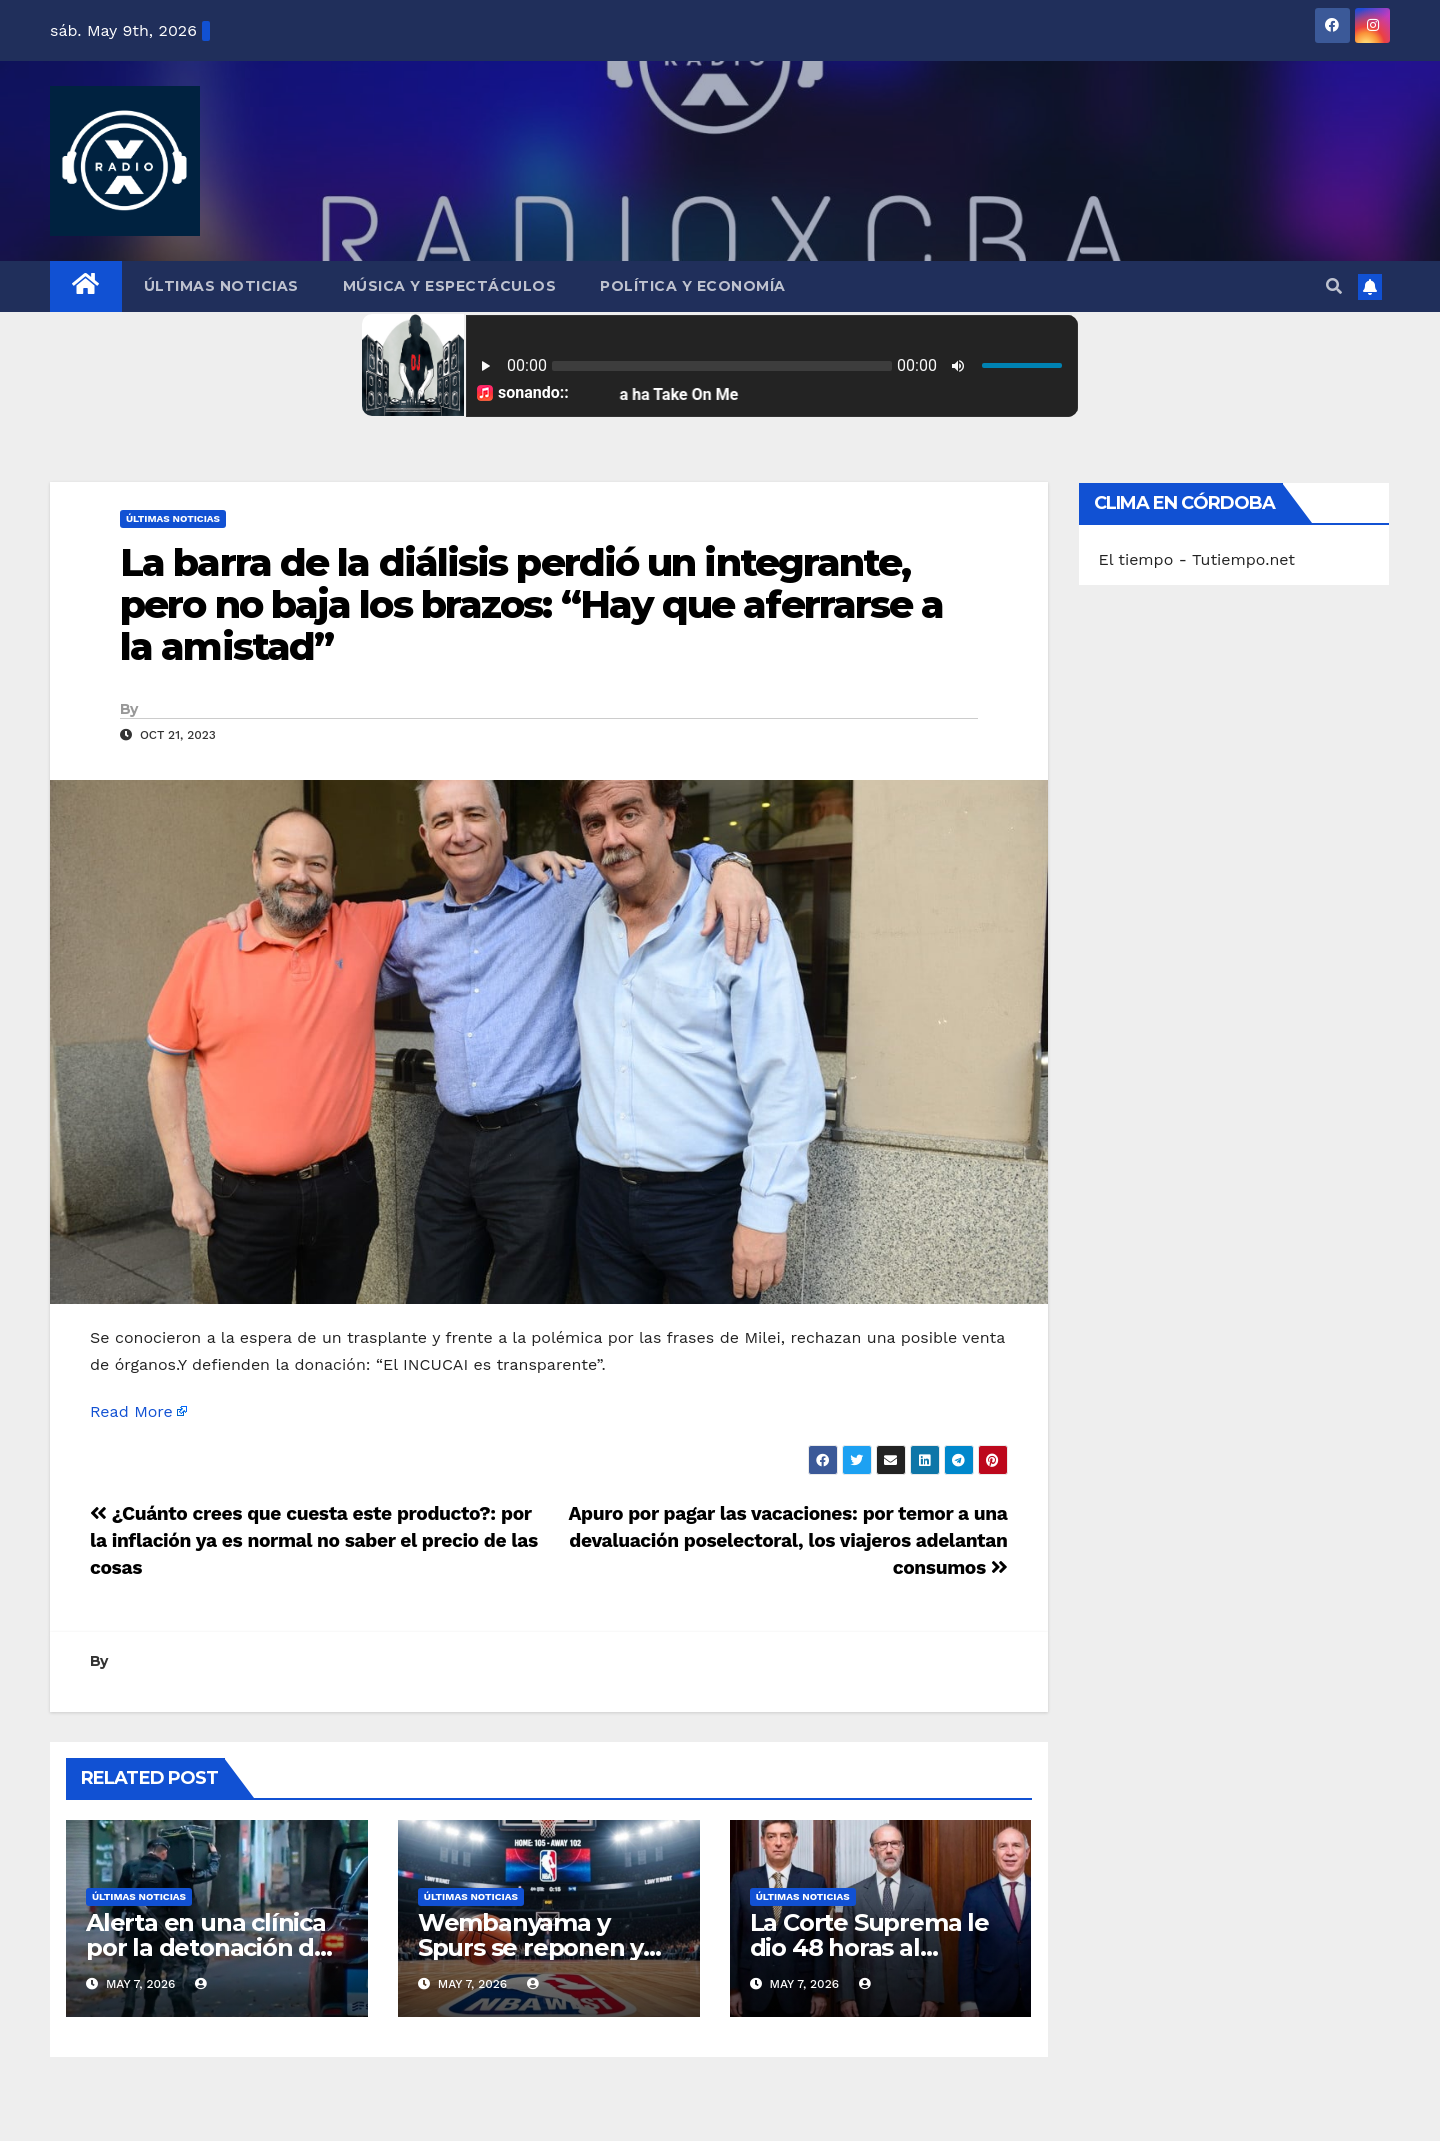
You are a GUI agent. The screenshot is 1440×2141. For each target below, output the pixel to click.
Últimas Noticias (221, 286)
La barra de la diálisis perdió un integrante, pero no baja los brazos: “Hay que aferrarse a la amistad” (532, 604)
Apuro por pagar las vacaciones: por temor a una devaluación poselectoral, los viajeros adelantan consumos (787, 1540)
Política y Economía (693, 286)
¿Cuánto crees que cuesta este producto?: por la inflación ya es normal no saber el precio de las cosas (314, 1540)
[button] (1334, 286)
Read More (131, 1411)
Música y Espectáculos (450, 286)
